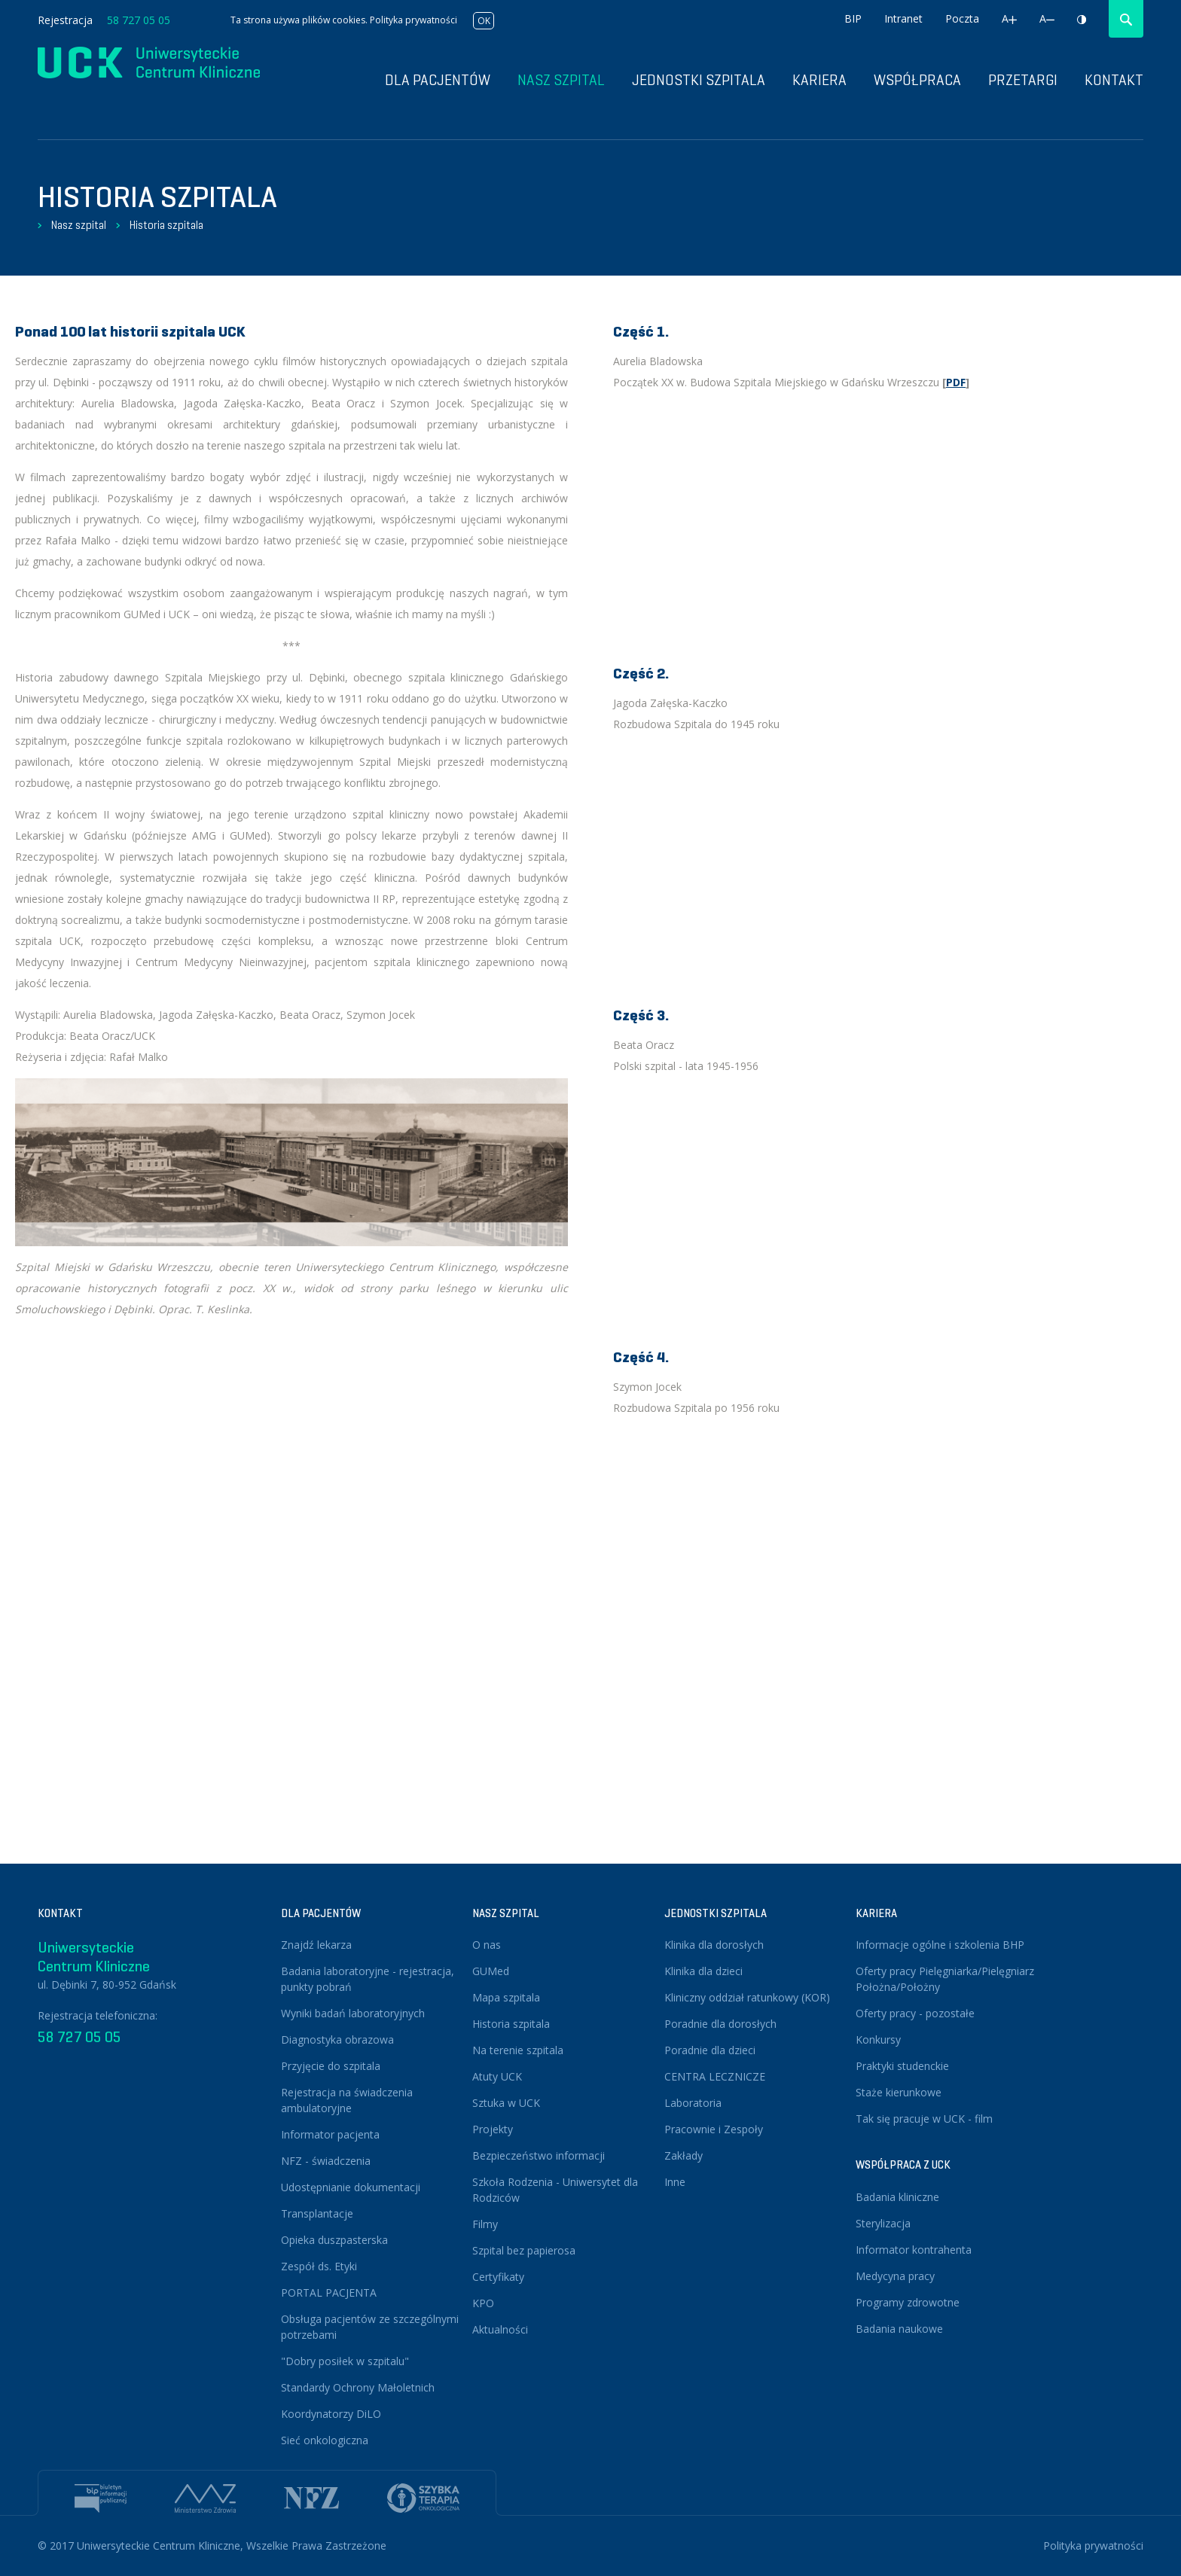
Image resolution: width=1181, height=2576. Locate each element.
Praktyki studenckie (902, 2066)
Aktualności (500, 2329)
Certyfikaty (498, 2277)
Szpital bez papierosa (523, 2250)
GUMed (490, 1971)
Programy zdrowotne (908, 2302)
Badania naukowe (899, 2328)
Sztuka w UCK (506, 2103)
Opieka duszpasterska (334, 2240)
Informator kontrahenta (914, 2249)
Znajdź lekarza (316, 1944)
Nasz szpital (78, 225)
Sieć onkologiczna (324, 2440)
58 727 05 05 (138, 20)
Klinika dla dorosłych (714, 1944)
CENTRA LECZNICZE (714, 2076)
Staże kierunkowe (898, 2092)
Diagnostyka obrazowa (337, 2039)
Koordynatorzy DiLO (331, 2414)
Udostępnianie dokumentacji (350, 2187)
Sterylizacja (883, 2223)
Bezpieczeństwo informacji (538, 2155)
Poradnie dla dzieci (709, 2050)
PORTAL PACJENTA (329, 2292)
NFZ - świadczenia (326, 2161)
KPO (483, 2303)
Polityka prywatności (413, 20)
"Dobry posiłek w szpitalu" (345, 2361)
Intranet (903, 18)
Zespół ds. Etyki (319, 2266)
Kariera (819, 80)
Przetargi (1022, 80)
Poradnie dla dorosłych (720, 2024)
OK (484, 20)
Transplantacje (317, 2213)
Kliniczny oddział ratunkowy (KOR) (747, 1997)
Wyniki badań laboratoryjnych (353, 2013)
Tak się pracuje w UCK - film (924, 2118)
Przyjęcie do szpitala (330, 2066)
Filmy (485, 2224)
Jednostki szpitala (698, 80)
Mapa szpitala (506, 1997)
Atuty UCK (497, 2076)
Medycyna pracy (895, 2276)
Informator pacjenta (330, 2134)
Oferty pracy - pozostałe (915, 2013)
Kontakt (1114, 80)
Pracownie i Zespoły (713, 2129)
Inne (674, 2182)
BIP (853, 18)
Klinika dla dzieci (703, 1971)
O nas (486, 1944)
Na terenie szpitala (517, 2050)
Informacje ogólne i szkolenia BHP (940, 1944)
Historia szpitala (166, 225)
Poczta (962, 18)
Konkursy (878, 2039)
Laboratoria (693, 2103)
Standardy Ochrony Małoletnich (358, 2387)
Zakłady (683, 2155)
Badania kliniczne (897, 2197)
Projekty (492, 2129)
